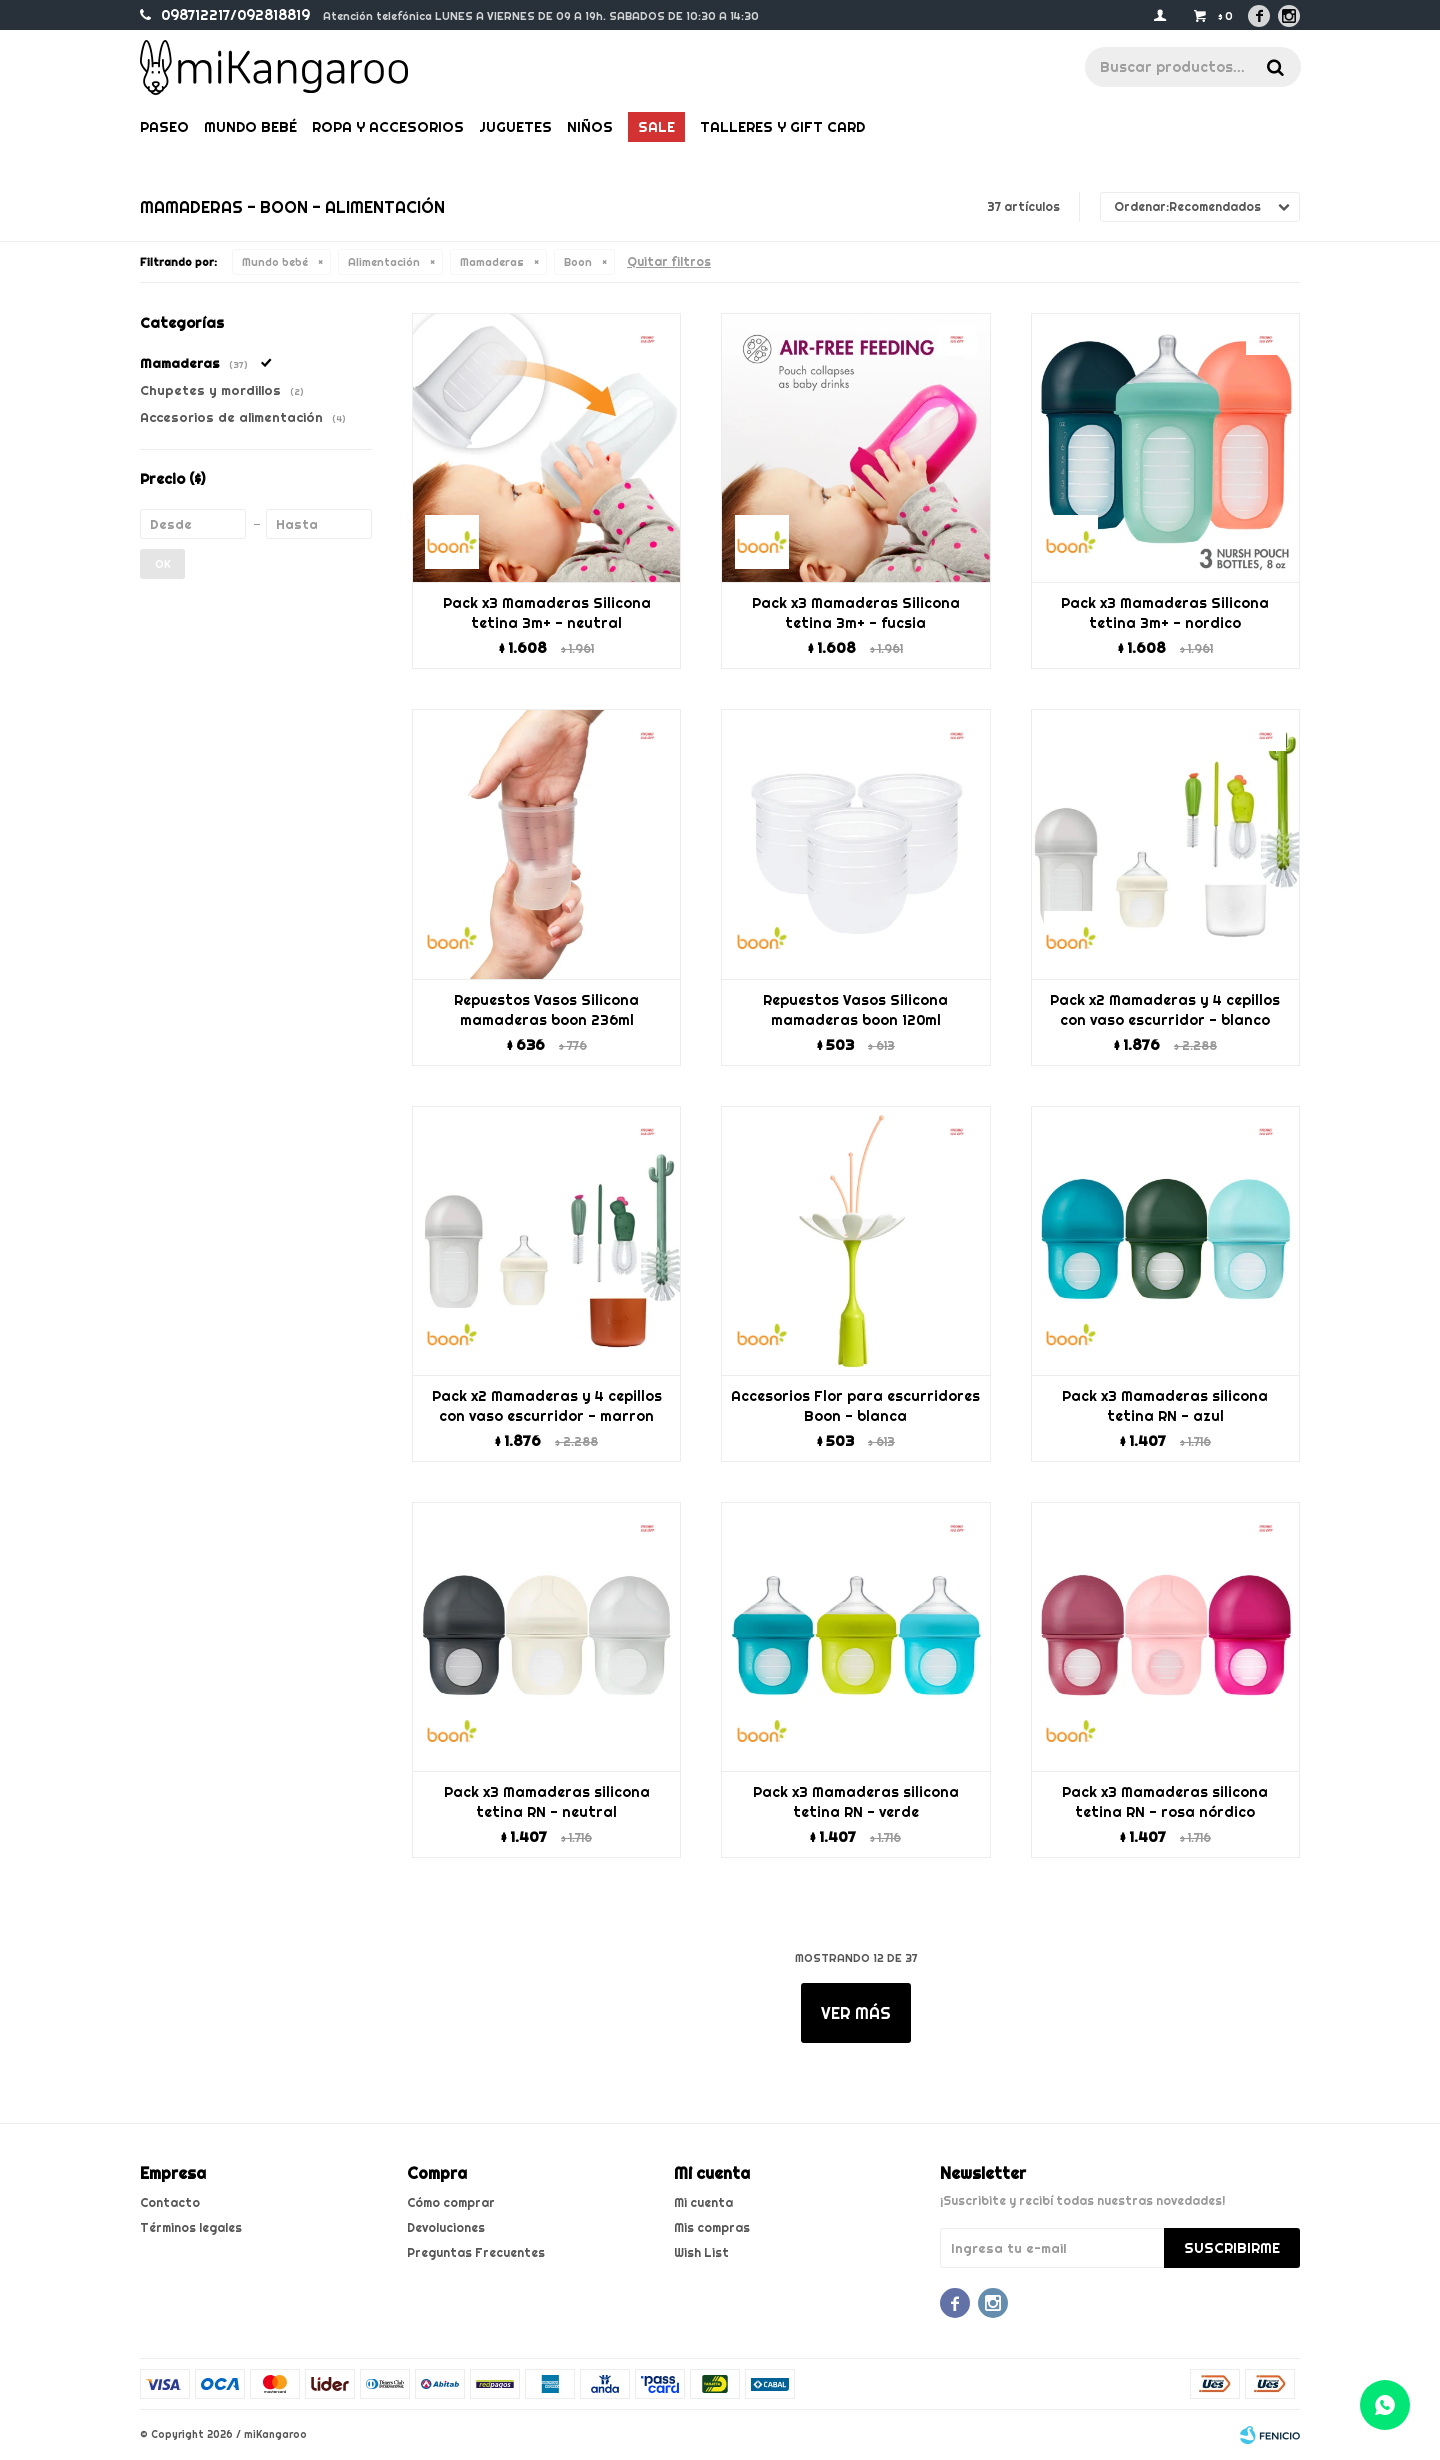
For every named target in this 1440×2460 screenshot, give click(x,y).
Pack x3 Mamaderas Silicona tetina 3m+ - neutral (547, 613)
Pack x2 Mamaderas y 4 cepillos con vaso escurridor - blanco (1165, 1010)
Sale (656, 127)
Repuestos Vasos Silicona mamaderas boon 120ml (855, 1010)
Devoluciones (446, 2227)
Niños (590, 127)
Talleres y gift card (782, 127)
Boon (578, 262)
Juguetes (515, 127)
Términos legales (191, 2227)
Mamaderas (492, 262)
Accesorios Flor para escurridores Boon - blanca (855, 1406)
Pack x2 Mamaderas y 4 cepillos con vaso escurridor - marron (547, 1406)
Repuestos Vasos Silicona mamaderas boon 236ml (546, 1010)
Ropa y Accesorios (388, 127)
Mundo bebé (250, 127)
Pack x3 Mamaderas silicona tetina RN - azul (1165, 1406)
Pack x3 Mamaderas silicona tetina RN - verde (856, 1802)
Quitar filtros (669, 261)
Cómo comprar (451, 2202)
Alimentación (384, 262)
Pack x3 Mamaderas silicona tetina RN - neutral (547, 1802)
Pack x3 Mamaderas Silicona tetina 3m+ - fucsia (856, 613)
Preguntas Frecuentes (476, 2252)
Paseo (164, 127)
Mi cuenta (703, 2202)
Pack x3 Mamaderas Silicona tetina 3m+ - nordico (1165, 613)
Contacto (170, 2202)
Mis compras (712, 2227)
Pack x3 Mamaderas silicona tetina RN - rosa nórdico (1165, 1802)
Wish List (701, 2252)
